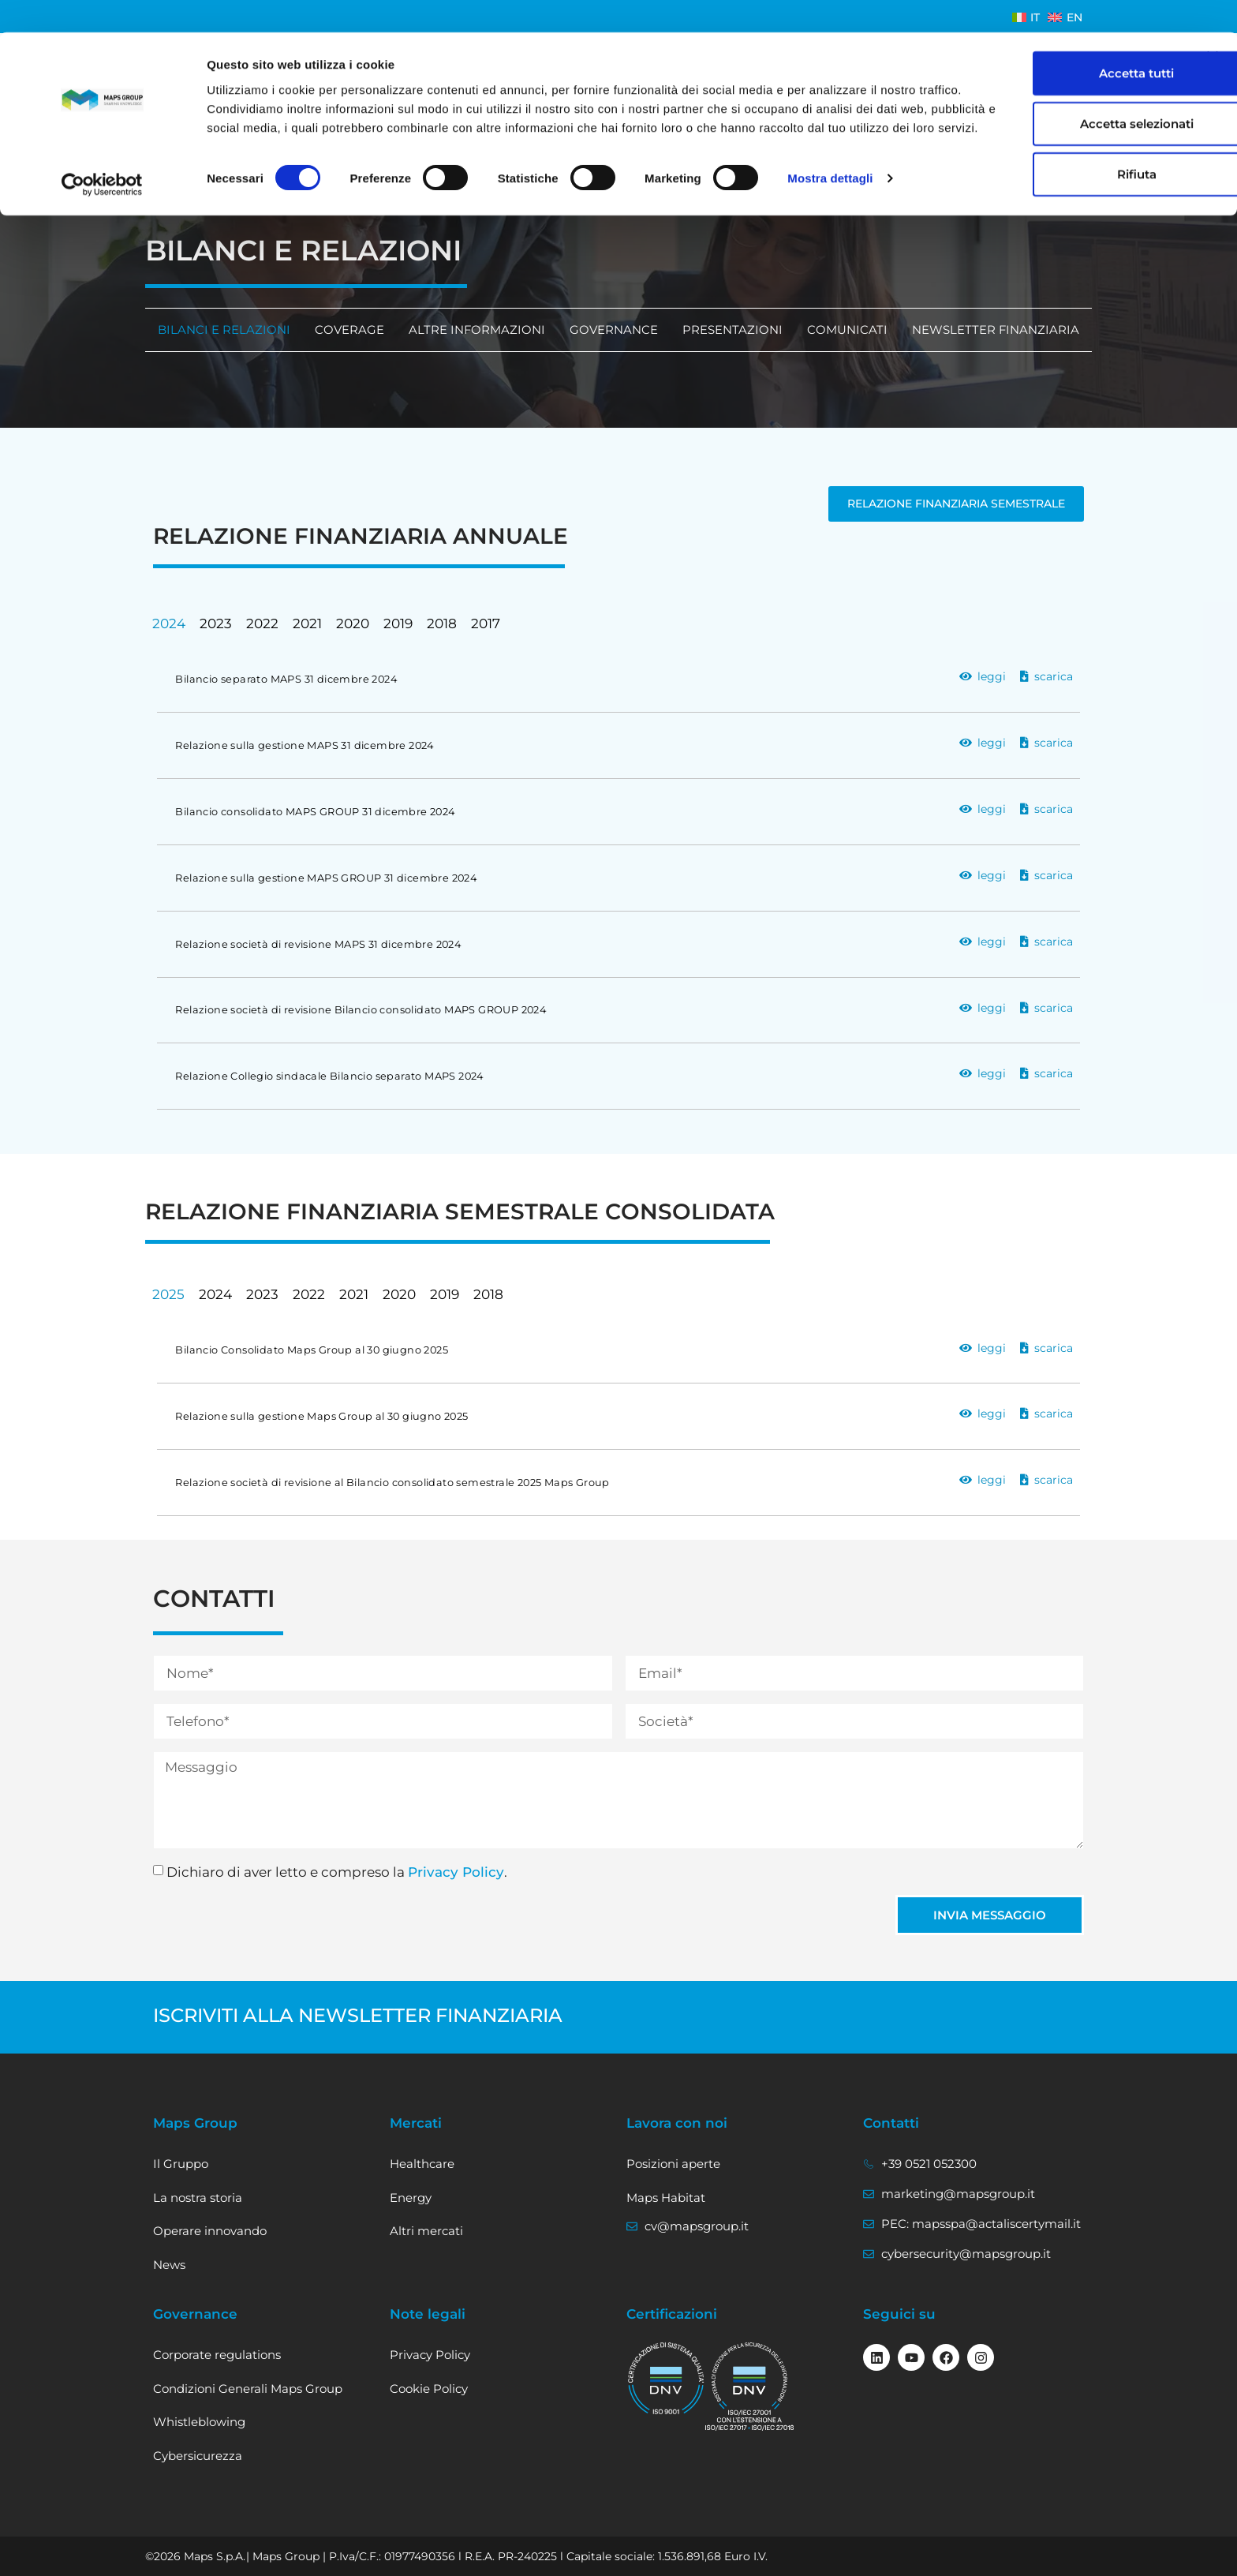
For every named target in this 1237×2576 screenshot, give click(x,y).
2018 (442, 623)
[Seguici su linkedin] (876, 2357)
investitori (185, 205)
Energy (411, 2197)
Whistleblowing (199, 2421)
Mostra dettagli (830, 165)
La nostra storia (197, 2197)
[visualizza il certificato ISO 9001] (665, 2379)
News (169, 2264)
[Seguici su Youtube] (911, 2357)
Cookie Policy (429, 2388)
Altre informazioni (476, 329)
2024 (168, 623)
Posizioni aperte (673, 2163)
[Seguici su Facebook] (945, 2357)
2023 (216, 623)
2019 (398, 623)
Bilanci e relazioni (223, 329)
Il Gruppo (180, 2163)
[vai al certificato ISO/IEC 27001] (749, 2386)
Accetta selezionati (1065, 91)
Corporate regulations (217, 2354)
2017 (485, 623)
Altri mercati (426, 2230)
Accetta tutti (1065, 40)
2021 (307, 623)
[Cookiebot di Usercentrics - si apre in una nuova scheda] (102, 166)
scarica (1053, 676)
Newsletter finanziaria (996, 329)
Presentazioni (732, 329)
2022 (262, 623)
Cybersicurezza (197, 2455)
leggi (991, 676)
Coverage (348, 329)
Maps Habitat (665, 2197)
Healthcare (422, 2163)
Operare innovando (210, 2230)
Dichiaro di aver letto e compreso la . (336, 1872)
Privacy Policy (456, 1872)
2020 (352, 623)
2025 (168, 1294)
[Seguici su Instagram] (980, 2357)
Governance (614, 329)
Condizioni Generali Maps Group (247, 2388)
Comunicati (847, 329)
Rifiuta (1065, 141)
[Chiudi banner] (1212, 24)
